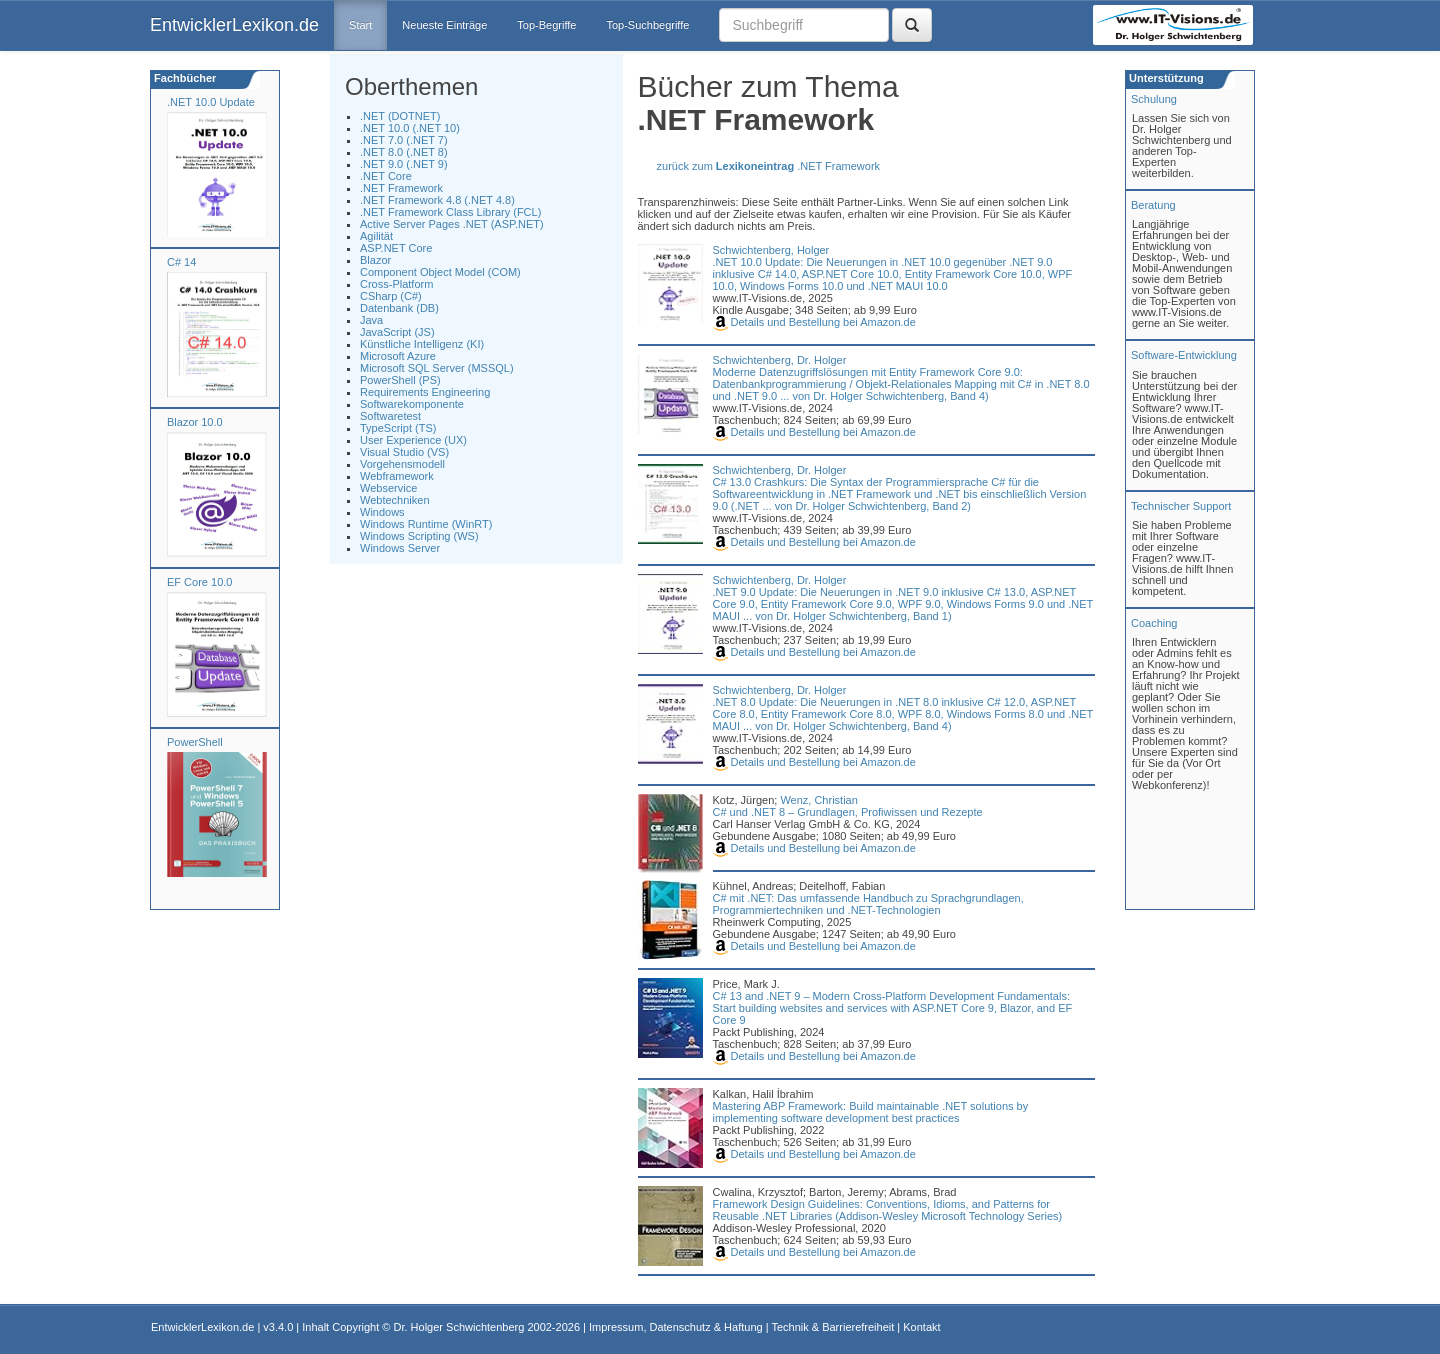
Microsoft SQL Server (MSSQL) (437, 368)
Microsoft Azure (398, 356)
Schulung (1154, 99)
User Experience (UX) (413, 440)
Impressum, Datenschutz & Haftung (676, 1327)
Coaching (1154, 623)
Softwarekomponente (412, 404)
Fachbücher (183, 78)
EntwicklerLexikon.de (234, 25)
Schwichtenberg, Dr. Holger (780, 360)
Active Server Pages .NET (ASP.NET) (452, 224)
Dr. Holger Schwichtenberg (459, 1327)
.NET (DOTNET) (400, 116)
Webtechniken (395, 500)
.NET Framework (401, 188)
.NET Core (386, 176)
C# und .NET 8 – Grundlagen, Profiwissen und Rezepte (848, 812)
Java (371, 320)
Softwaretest (390, 416)
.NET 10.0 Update (211, 102)
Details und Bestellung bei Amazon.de (814, 322)
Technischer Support (1181, 506)
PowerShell (195, 742)
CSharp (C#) (391, 296)
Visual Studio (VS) (404, 452)
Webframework (397, 476)
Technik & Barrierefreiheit (832, 1327)
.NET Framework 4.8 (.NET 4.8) (437, 200)
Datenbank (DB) (399, 308)
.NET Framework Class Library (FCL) (450, 212)
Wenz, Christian (818, 800)
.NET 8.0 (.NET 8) (404, 152)
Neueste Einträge (444, 25)
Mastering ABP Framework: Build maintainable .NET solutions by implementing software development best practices (871, 1112)
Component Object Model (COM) (440, 272)
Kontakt (921, 1327)
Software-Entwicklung (1184, 355)
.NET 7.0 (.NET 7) (404, 140)
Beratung (1153, 205)
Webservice (388, 488)
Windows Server (400, 548)
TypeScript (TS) (398, 428)
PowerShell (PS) (400, 380)
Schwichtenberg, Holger (771, 250)
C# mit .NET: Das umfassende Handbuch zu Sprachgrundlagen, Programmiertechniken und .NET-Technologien (868, 904)
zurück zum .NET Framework (769, 166)
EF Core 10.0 (199, 582)
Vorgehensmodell (402, 464)
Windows (382, 512)
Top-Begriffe (546, 25)
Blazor (375, 260)
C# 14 (181, 262)
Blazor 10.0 (195, 422)
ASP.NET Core (396, 248)
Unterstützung (1165, 78)
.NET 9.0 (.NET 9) (404, 164)
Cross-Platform (396, 284)
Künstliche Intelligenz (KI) (422, 344)
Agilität (376, 236)
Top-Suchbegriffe (647, 25)
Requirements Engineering (425, 392)
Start (360, 25)
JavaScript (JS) (397, 332)
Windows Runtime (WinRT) (426, 524)
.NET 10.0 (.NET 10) (410, 128)
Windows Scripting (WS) (419, 536)
